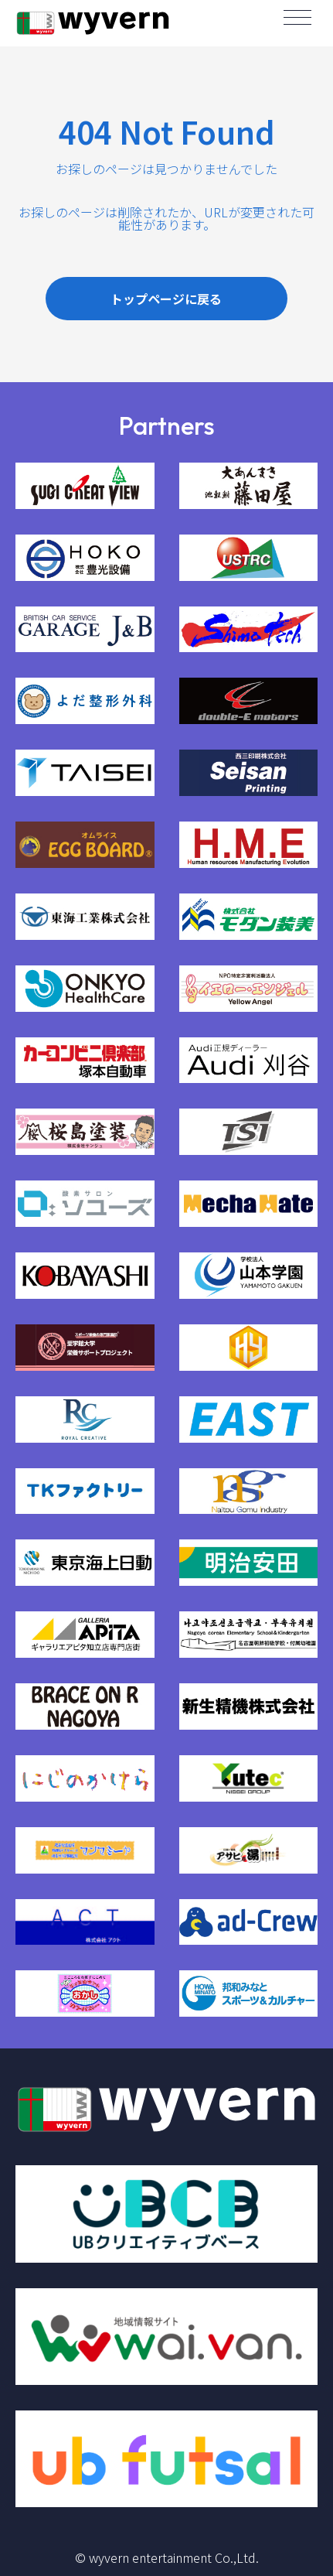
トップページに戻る (166, 298)
